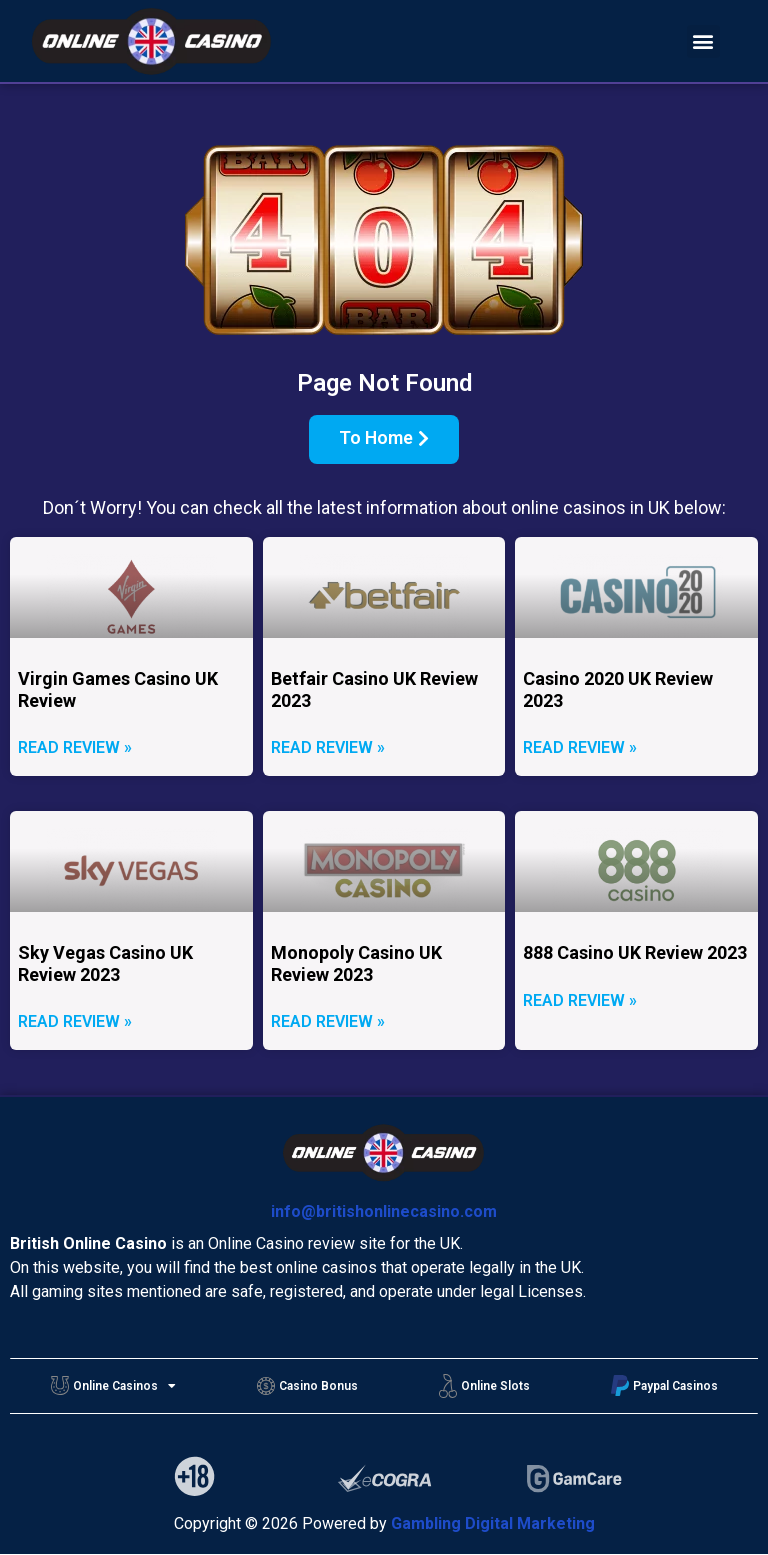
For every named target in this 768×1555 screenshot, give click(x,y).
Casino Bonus (307, 1386)
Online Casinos (113, 1386)
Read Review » (75, 748)
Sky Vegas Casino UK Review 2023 (105, 963)
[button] (703, 41)
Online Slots (484, 1386)
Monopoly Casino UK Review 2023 (356, 963)
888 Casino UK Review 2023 (635, 952)
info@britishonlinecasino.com (384, 1211)
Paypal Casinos (664, 1385)
